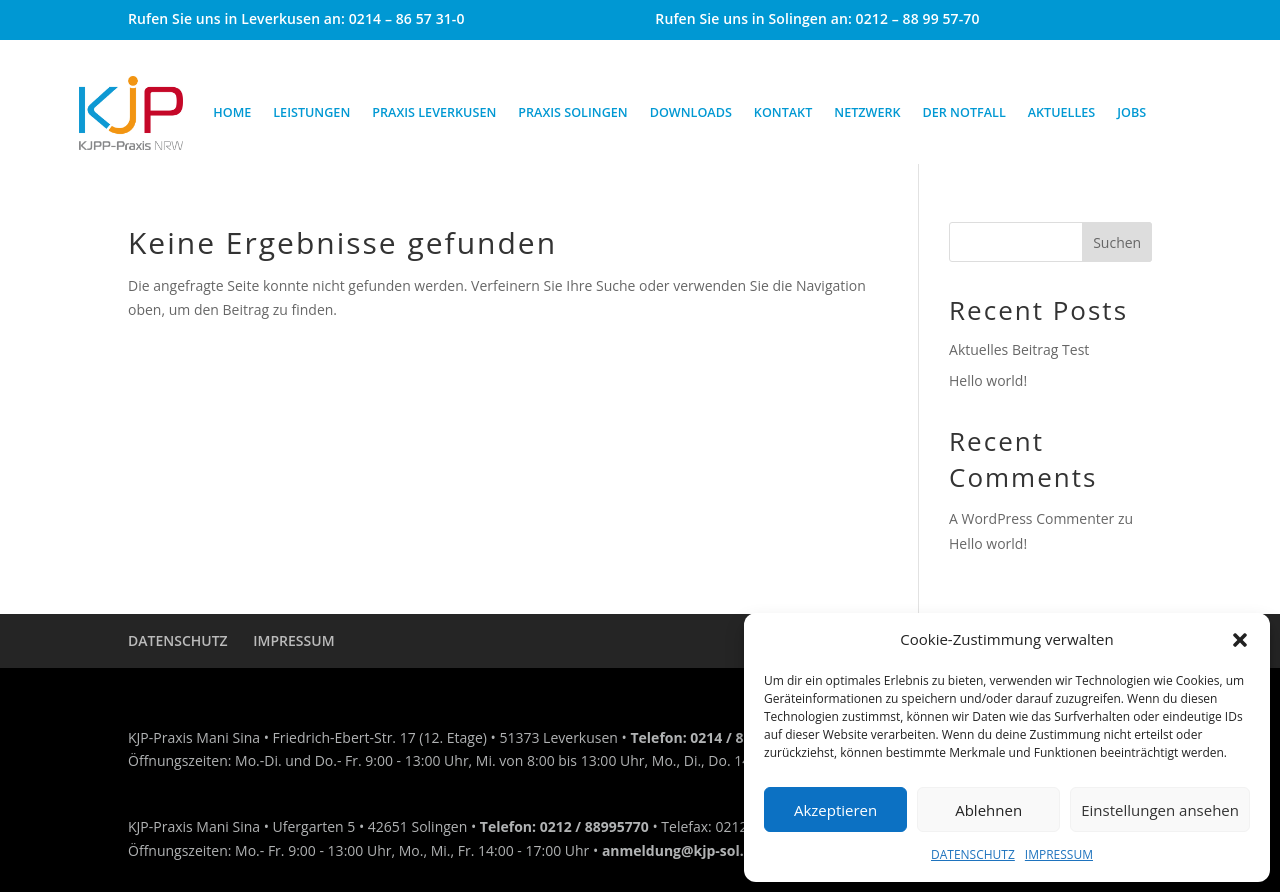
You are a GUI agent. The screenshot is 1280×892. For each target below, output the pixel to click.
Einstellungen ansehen (1160, 810)
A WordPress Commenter (1031, 518)
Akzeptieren (835, 810)
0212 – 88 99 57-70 (918, 18)
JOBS (1131, 112)
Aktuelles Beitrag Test (1019, 349)
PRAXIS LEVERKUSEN (434, 112)
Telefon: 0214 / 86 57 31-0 (716, 737)
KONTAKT (783, 112)
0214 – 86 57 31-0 (407, 18)
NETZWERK (867, 112)
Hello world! (988, 380)
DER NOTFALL (964, 112)
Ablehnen (988, 810)
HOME (232, 112)
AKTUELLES (1062, 112)
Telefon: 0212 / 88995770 (564, 826)
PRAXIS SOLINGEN (572, 112)
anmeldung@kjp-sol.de (681, 850)
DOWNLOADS (691, 112)
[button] (1240, 640)
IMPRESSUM (1059, 854)
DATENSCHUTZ (973, 854)
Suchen (1117, 242)
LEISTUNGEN (311, 112)
